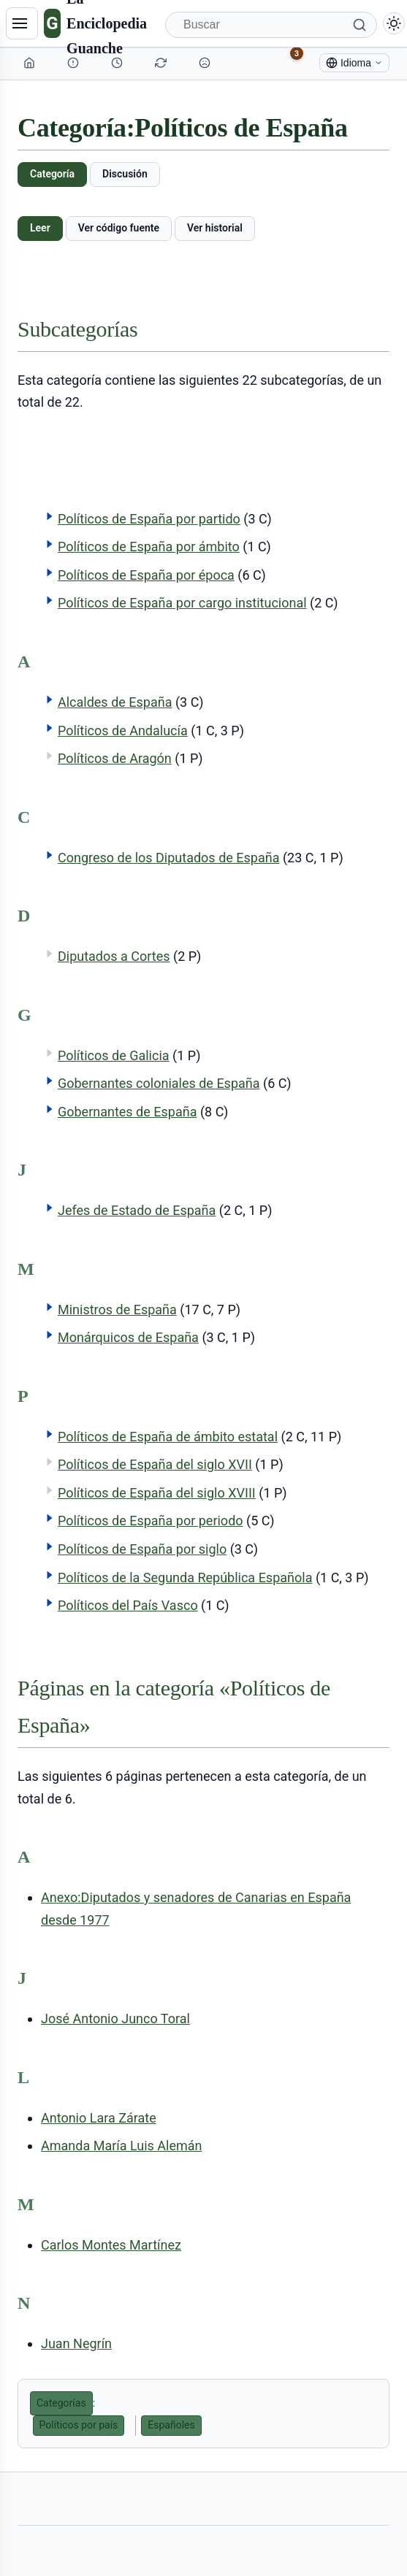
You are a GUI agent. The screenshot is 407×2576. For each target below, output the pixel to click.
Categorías (61, 2403)
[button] (50, 516)
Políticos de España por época (146, 575)
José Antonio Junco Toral (115, 2018)
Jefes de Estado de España (137, 1210)
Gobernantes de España (127, 1111)
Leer (40, 228)
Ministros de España (117, 1309)
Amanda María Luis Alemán (121, 2145)
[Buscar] (271, 25)
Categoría (52, 174)
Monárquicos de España (128, 1337)
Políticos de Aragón (115, 758)
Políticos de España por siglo (142, 1549)
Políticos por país (78, 2425)
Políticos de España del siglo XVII (155, 1464)
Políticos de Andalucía (123, 730)
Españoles (171, 2425)
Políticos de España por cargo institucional (182, 602)
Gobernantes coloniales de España (159, 1083)
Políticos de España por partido (149, 518)
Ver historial (215, 228)
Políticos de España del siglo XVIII (157, 1492)
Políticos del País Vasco (128, 1605)
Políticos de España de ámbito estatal (168, 1436)
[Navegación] (22, 23)
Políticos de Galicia (114, 1055)
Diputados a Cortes (114, 956)
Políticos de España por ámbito (149, 546)
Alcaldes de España (115, 702)
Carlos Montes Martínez (111, 2245)
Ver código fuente (118, 228)
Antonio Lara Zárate (98, 2117)
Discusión (125, 174)
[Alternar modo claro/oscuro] (394, 23)
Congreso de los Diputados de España (168, 857)
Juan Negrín (76, 2343)
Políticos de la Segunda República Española (185, 1577)
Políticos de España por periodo (150, 1520)
